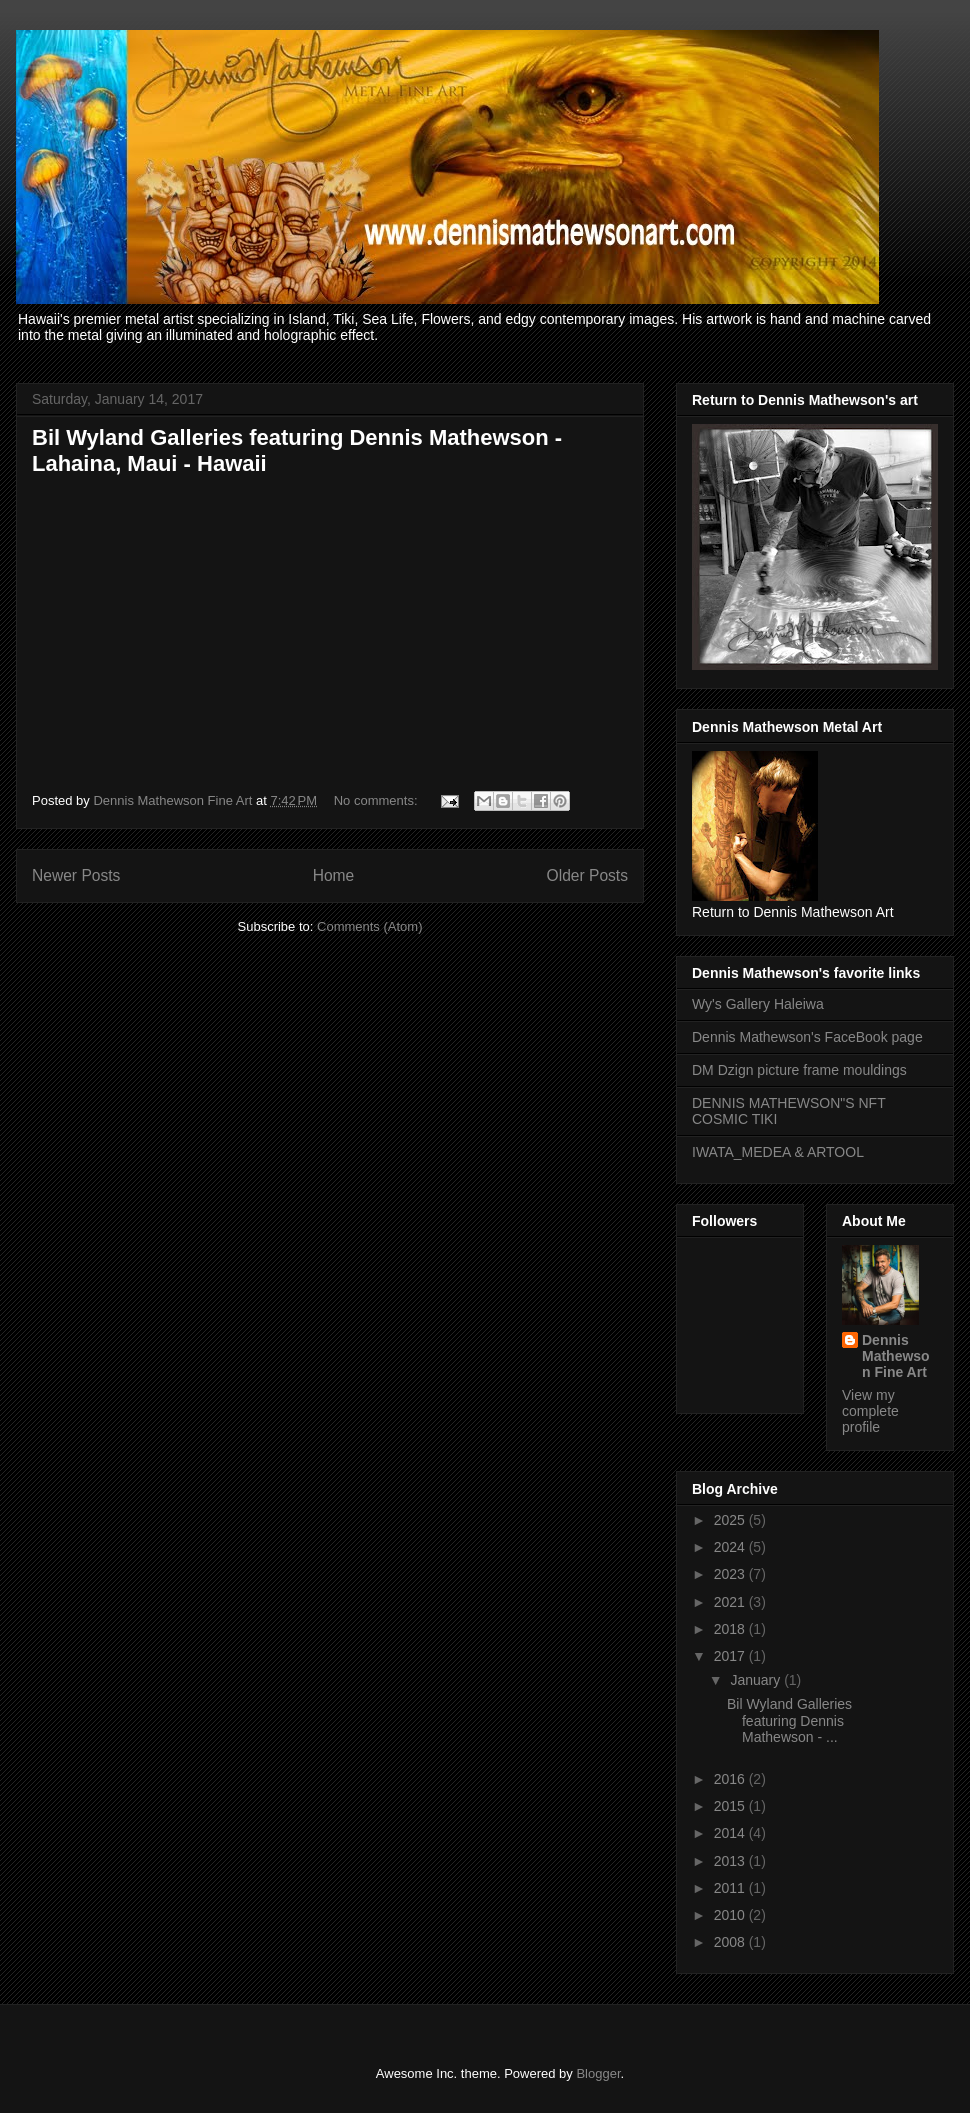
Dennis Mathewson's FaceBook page (807, 1037)
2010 (731, 1915)
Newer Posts (76, 875)
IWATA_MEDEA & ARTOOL (778, 1152)
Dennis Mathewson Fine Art (896, 1356)
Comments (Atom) (369, 926)
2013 (731, 1861)
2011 (731, 1888)
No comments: (377, 800)
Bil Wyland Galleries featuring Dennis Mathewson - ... (789, 1721)
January (757, 1680)
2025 (731, 1520)
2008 (731, 1942)
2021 (731, 1602)
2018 (731, 1629)
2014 (731, 1833)
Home (334, 875)
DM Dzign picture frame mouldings (799, 1070)
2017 (731, 1656)
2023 (731, 1574)
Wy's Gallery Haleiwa (758, 1004)
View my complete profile (870, 1411)
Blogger (598, 2073)
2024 (731, 1547)
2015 (731, 1806)
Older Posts (587, 875)
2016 (731, 1779)
